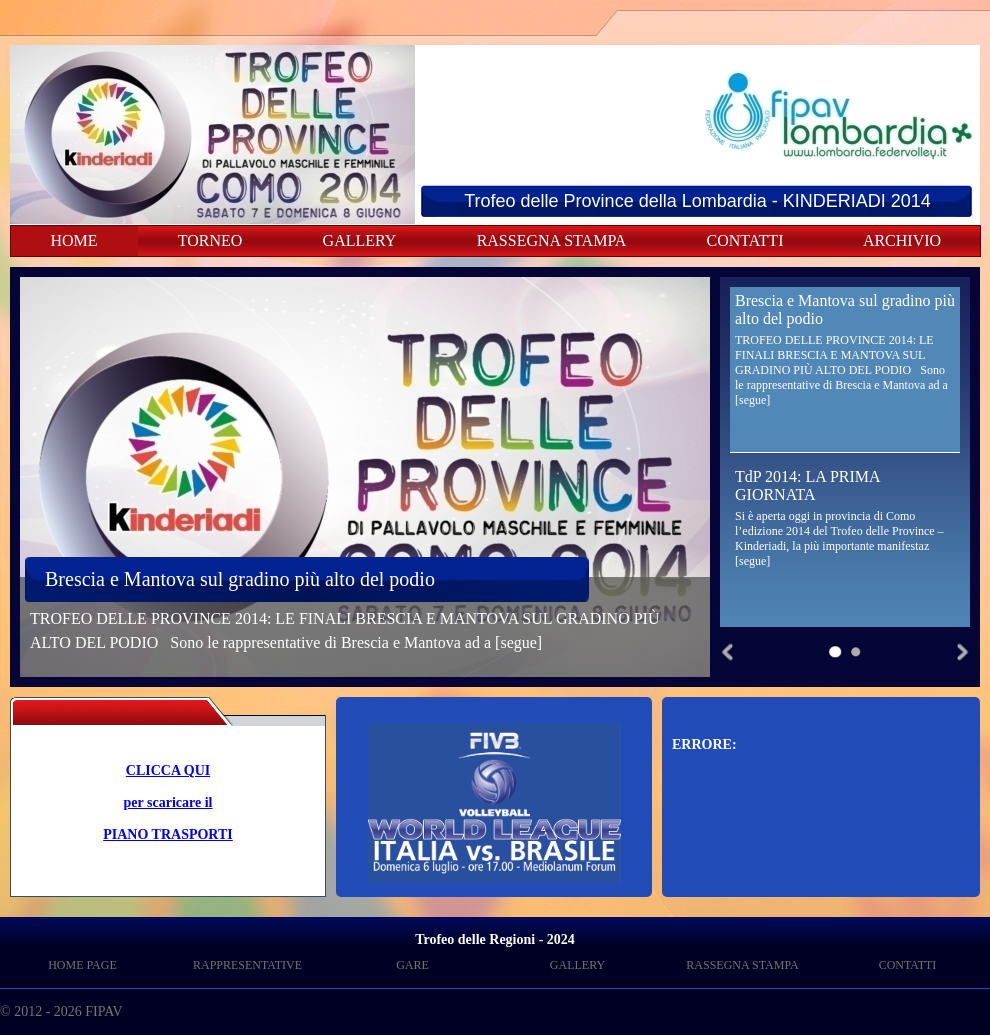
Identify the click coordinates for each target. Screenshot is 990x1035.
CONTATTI (745, 240)
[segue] (518, 642)
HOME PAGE (82, 965)
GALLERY (360, 240)
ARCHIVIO (902, 240)
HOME (73, 240)
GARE (412, 965)
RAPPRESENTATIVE (247, 965)
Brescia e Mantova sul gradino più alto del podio (240, 579)
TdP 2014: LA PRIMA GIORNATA (807, 485)
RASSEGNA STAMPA (552, 240)
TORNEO (210, 240)
